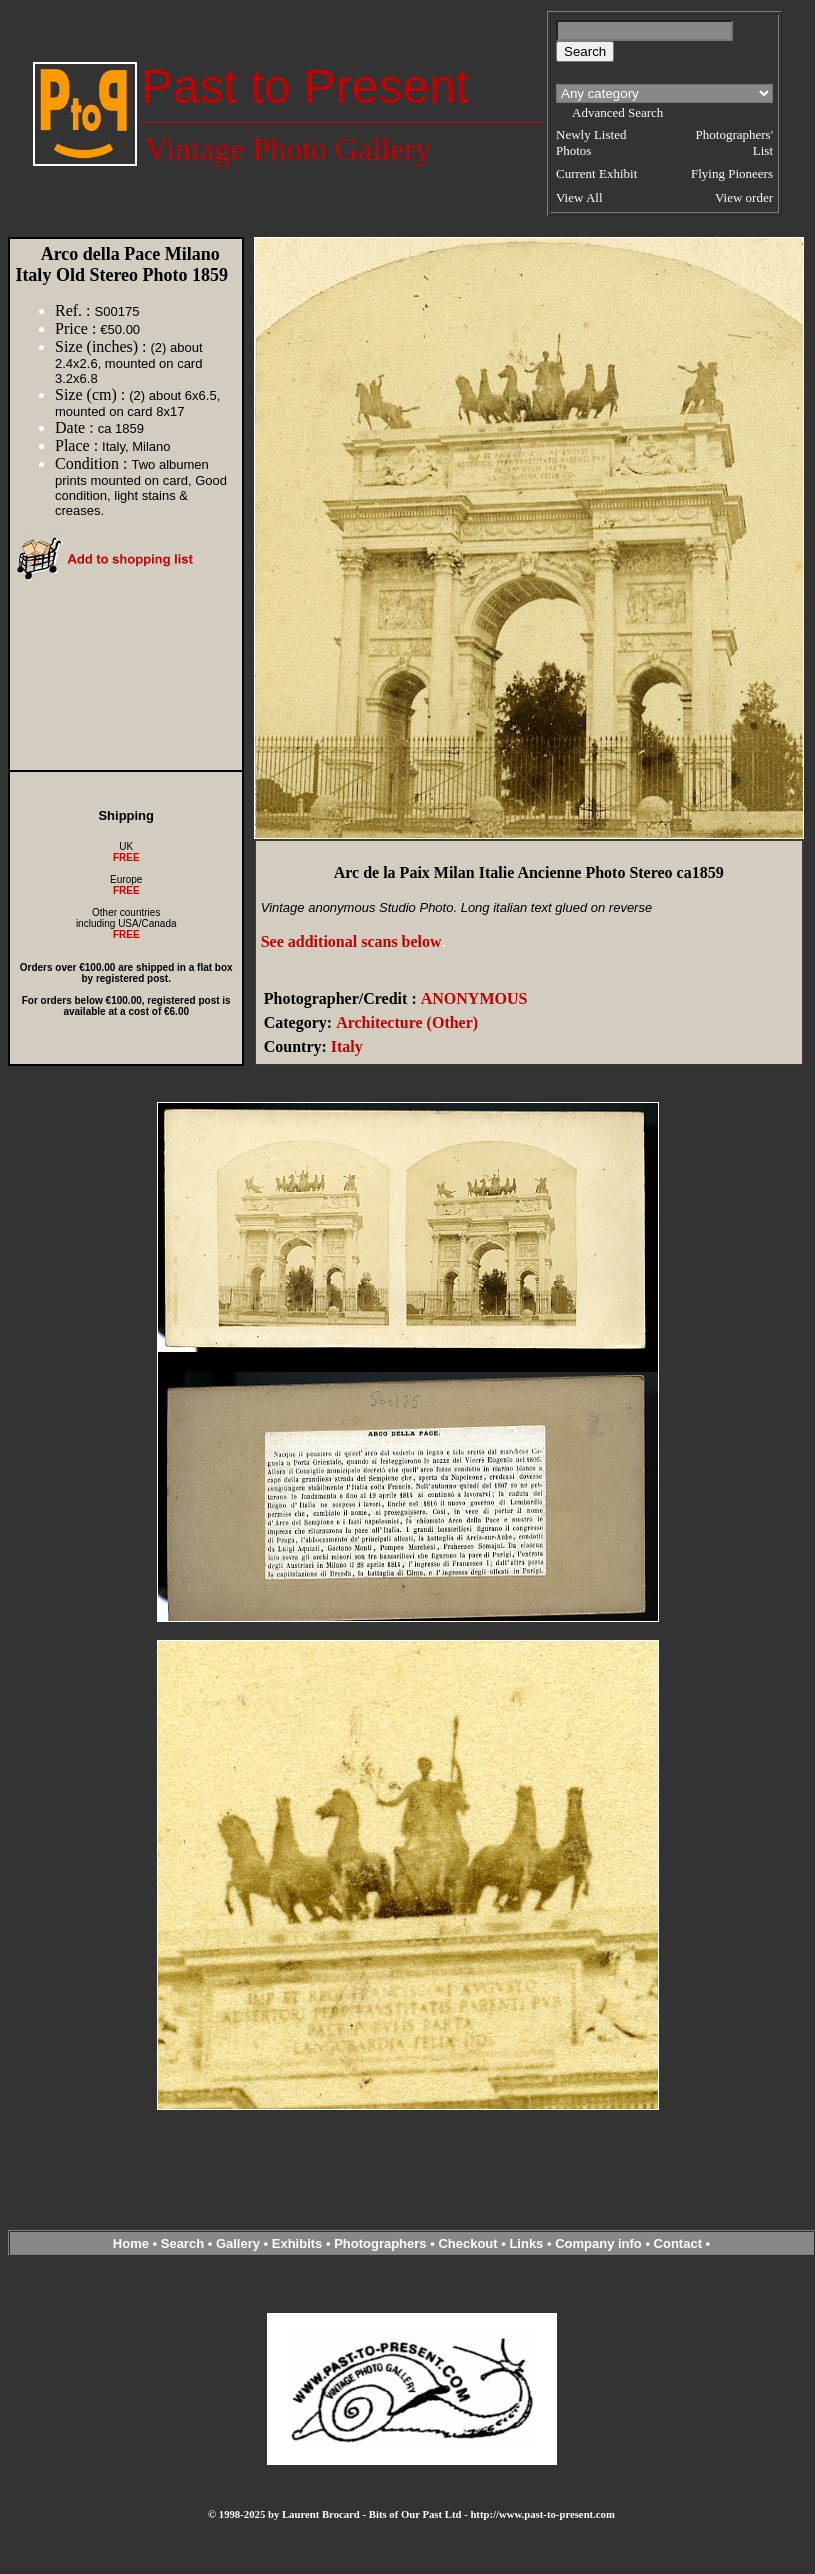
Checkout (467, 2243)
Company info (600, 2243)
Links (526, 2243)
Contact (678, 2243)
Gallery (238, 2243)
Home (131, 2243)
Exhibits (297, 2243)
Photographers (380, 2243)
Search (182, 2243)
